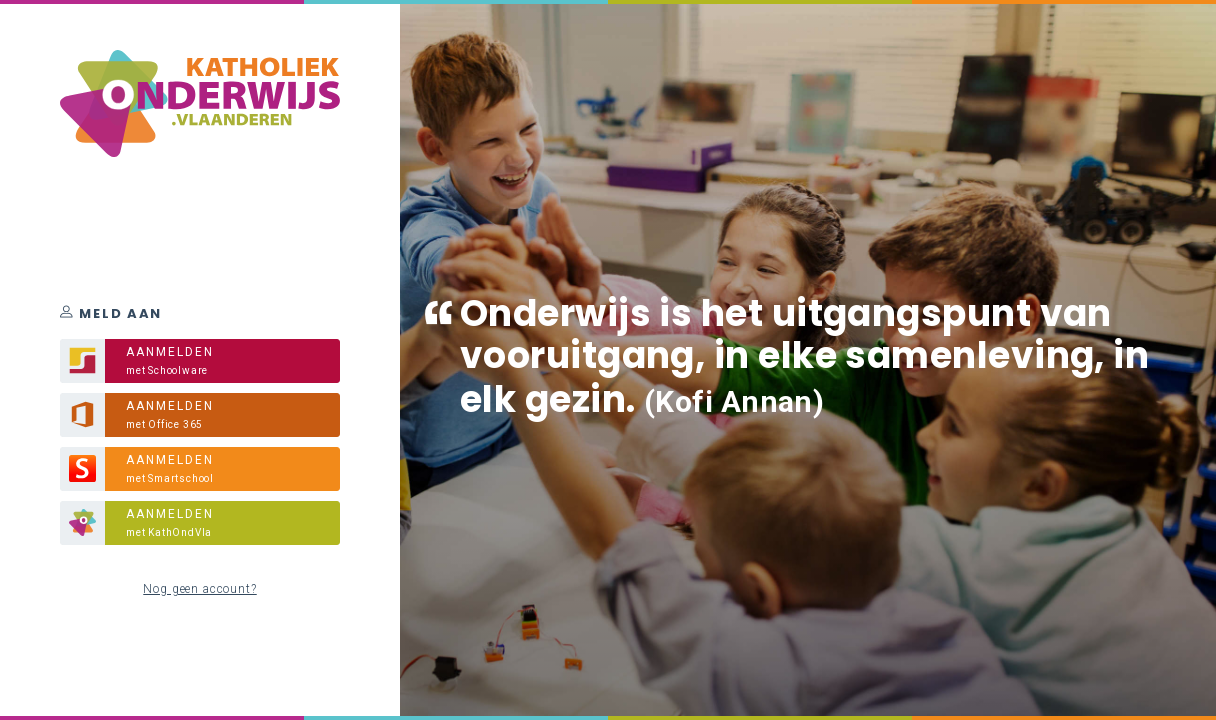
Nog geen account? (199, 589)
